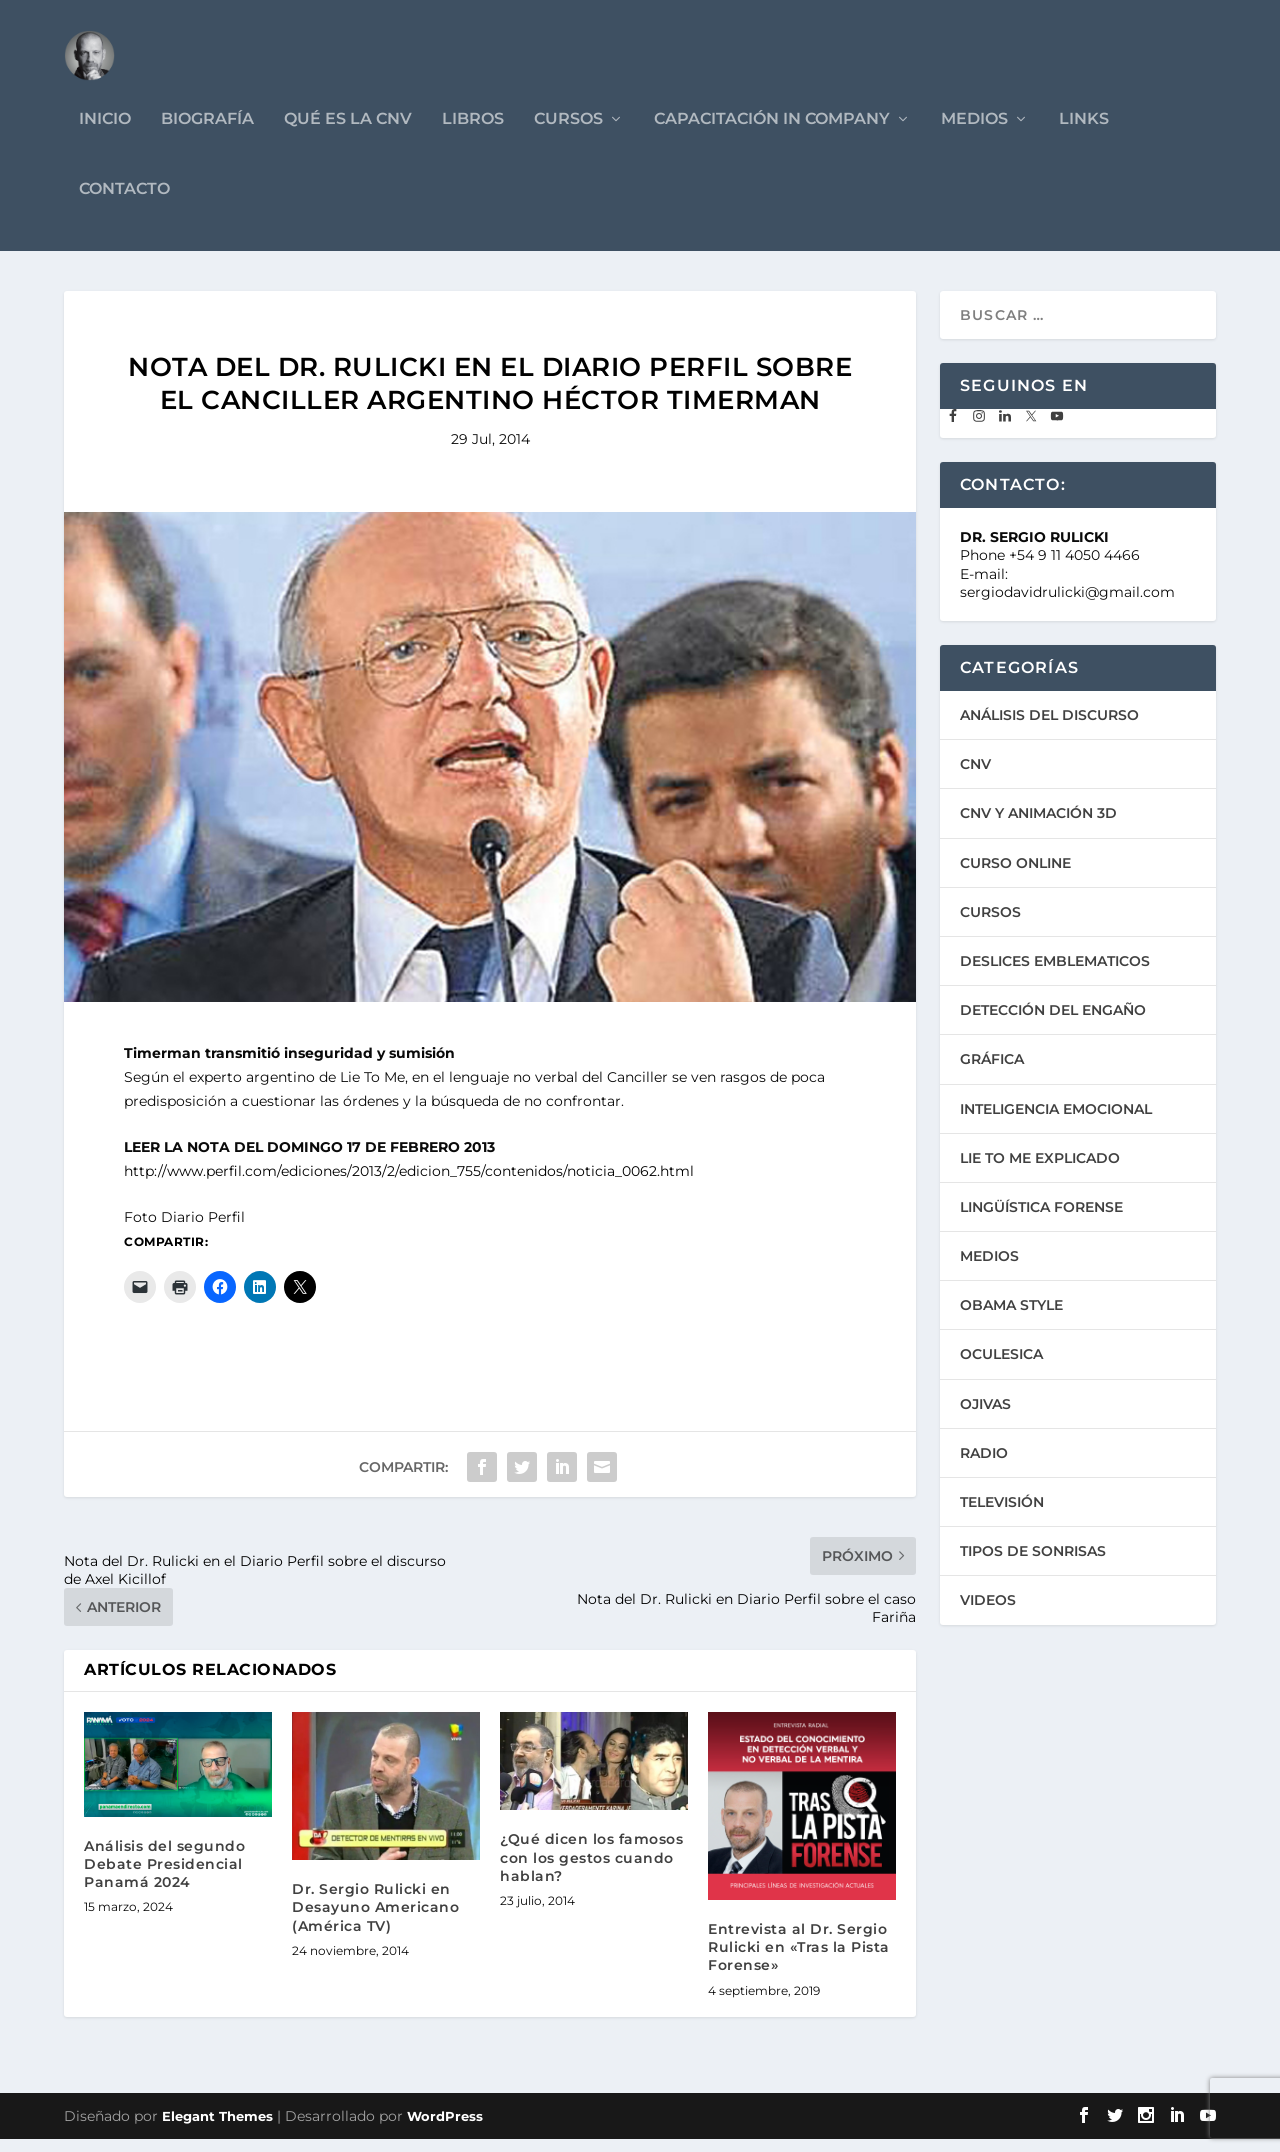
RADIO (984, 1466)
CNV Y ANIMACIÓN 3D (1038, 827)
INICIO (105, 132)
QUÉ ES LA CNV (348, 132)
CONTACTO (124, 202)
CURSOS (568, 132)
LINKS (1084, 132)
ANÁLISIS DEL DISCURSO (1049, 728)
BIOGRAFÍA (207, 132)
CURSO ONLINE (1015, 876)
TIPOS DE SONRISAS (1033, 1565)
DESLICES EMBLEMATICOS (1055, 974)
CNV (975, 778)
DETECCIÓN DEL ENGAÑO (1053, 1023)
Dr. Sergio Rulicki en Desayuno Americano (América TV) (375, 1921)
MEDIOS (974, 132)
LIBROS (473, 132)
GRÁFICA (992, 1073)
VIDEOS (988, 1614)
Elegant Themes (217, 2129)
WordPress (445, 2129)
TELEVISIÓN (1002, 1515)
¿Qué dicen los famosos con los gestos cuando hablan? (591, 1871)
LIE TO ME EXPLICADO (1040, 1171)
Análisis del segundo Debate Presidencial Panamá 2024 (164, 1877)
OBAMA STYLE (1011, 1319)
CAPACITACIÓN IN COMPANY (772, 132)
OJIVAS (985, 1417)
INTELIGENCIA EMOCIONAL (1056, 1122)
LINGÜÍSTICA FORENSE (1041, 1220)
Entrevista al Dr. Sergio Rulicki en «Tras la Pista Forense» (799, 1960)
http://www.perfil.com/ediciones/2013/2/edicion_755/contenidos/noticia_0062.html (409, 1184)
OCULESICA (1001, 1368)
